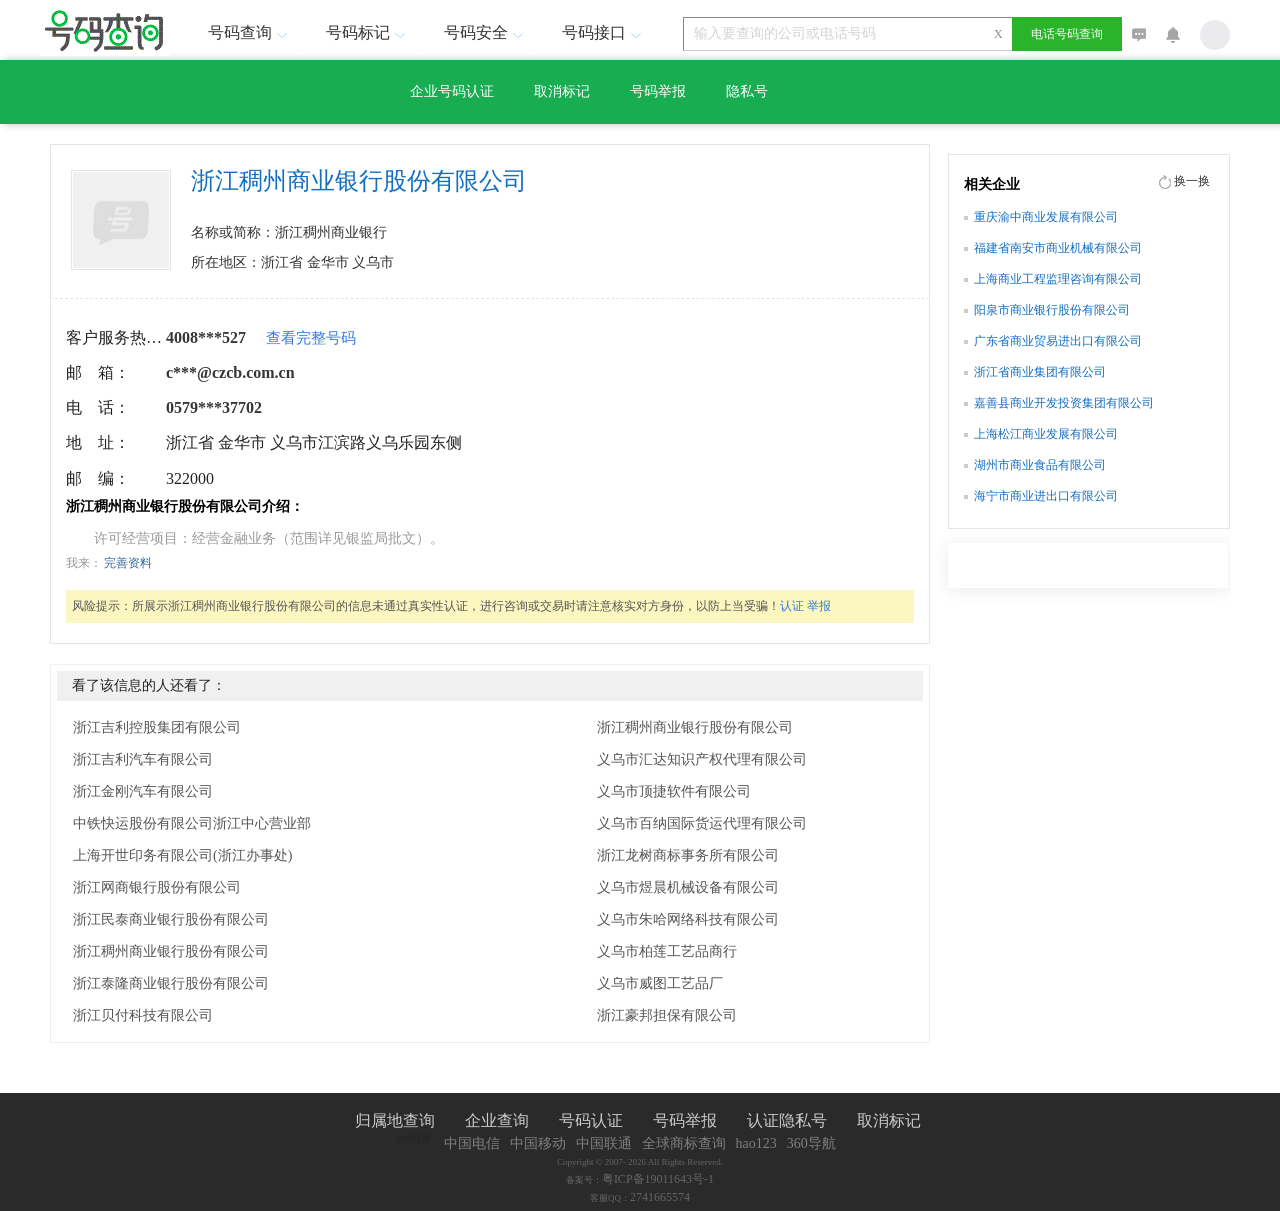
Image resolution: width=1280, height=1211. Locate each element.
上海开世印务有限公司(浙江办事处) (182, 855)
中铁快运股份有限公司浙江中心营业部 (192, 823)
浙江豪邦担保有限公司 (667, 1015)
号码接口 (604, 32)
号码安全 (486, 32)
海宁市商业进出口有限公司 (1046, 496)
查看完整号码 (311, 338)
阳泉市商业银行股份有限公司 (1052, 310)
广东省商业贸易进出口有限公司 (1058, 341)
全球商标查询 (684, 1143)
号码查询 (250, 32)
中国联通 (604, 1143)
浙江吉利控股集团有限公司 (157, 727)
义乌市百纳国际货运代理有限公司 (702, 823)
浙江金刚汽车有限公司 (143, 791)
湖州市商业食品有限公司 (1040, 465)
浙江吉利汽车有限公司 (143, 759)
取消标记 (562, 91)
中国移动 (538, 1143)
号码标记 (368, 32)
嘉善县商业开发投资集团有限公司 (1064, 403)
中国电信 (472, 1143)
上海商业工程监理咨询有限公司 (1058, 279)
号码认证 (591, 1120)
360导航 (811, 1143)
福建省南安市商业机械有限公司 (1058, 248)
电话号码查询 (1067, 34)
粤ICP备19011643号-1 (658, 1179)
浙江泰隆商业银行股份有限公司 (171, 983)
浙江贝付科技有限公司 (143, 1015)
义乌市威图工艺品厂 (660, 983)
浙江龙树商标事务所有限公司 (688, 855)
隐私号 (747, 91)
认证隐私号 (787, 1120)
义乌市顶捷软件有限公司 (674, 791)
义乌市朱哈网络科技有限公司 (688, 919)
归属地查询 (395, 1120)
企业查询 (497, 1120)
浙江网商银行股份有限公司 (157, 887)
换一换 (1192, 181)
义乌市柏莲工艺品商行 (667, 951)
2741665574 (660, 1197)
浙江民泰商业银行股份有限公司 (171, 919)
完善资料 (128, 563)
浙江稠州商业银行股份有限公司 (171, 951)
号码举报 (658, 91)
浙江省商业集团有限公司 (1040, 372)
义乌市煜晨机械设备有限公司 (688, 887)
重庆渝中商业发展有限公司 (1046, 217)
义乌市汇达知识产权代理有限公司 (702, 759)
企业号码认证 (452, 91)
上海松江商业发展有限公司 (1046, 434)
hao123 (756, 1143)
